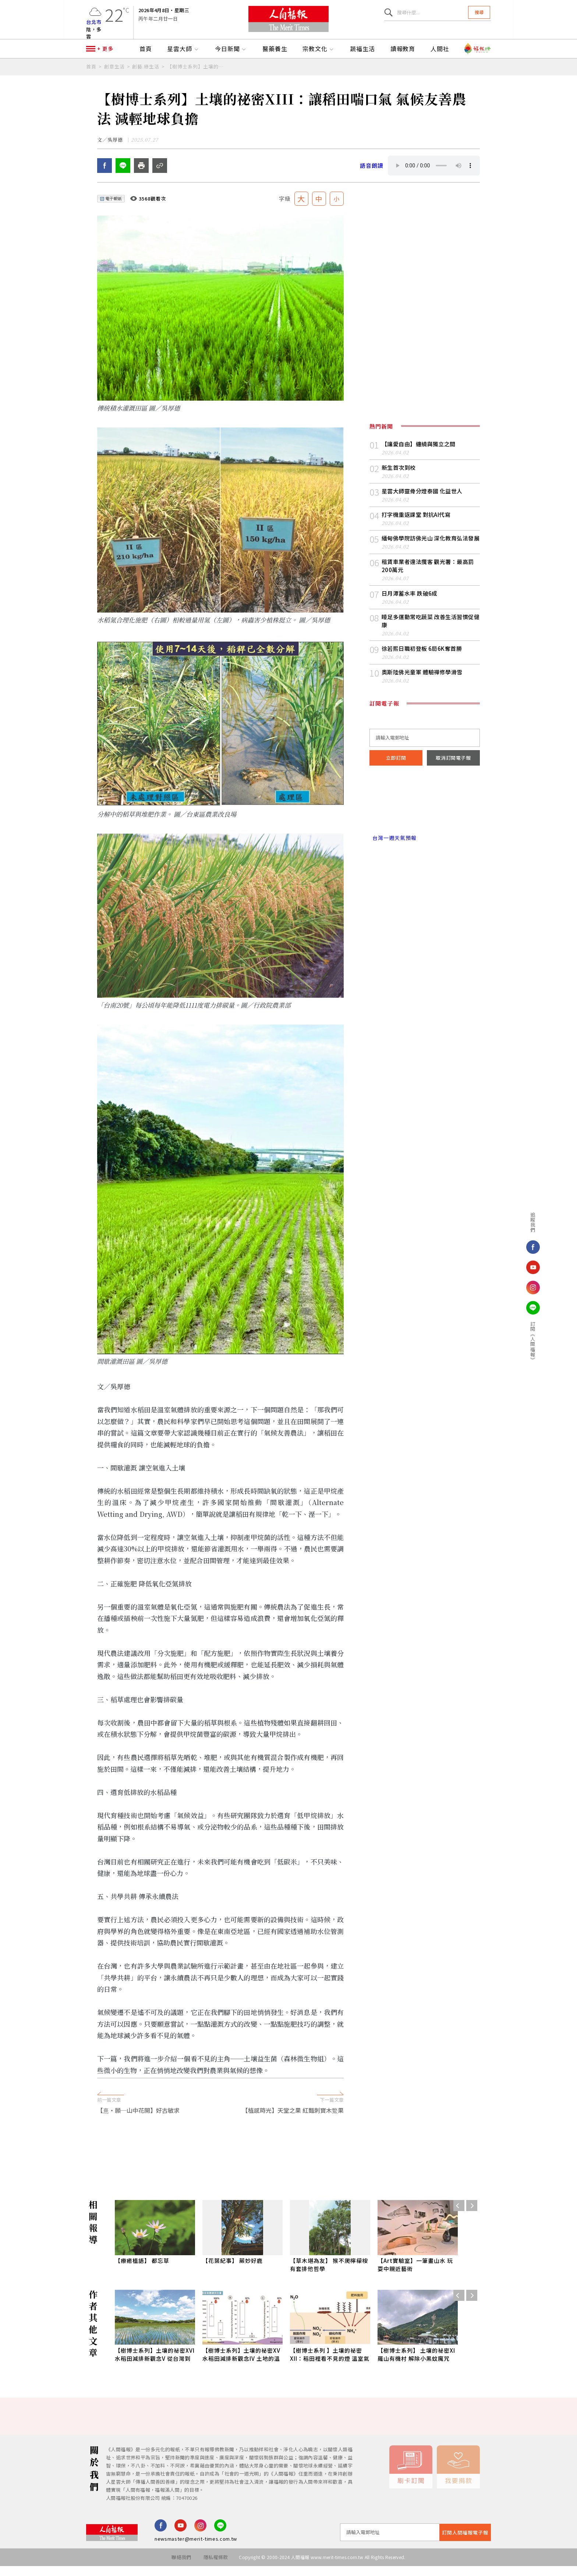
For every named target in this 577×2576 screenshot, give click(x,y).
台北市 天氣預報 (424, 816)
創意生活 (114, 71)
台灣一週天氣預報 (393, 847)
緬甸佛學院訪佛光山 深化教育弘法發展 (430, 547)
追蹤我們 (517, 1222)
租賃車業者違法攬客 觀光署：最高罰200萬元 (428, 575)
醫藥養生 (274, 54)
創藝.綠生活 (145, 71)
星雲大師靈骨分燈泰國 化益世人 (422, 500)
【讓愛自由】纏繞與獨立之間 (419, 453)
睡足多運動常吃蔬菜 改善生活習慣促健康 (430, 630)
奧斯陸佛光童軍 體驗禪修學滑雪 (422, 681)
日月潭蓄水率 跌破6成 (410, 603)
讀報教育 (402, 54)
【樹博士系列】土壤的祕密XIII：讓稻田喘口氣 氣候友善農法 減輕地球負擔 (195, 71)
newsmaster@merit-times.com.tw (196, 2548)
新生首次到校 (399, 477)
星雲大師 (183, 54)
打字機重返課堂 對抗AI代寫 (416, 524)
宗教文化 (318, 54)
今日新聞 (231, 54)
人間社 (440, 54)
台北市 (94, 23)
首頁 (145, 54)
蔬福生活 (362, 54)
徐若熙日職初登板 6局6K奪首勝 (422, 658)
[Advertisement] (288, 2157)
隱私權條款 (215, 2566)
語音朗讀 (371, 175)
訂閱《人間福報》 (517, 1341)
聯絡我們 (181, 2566)
